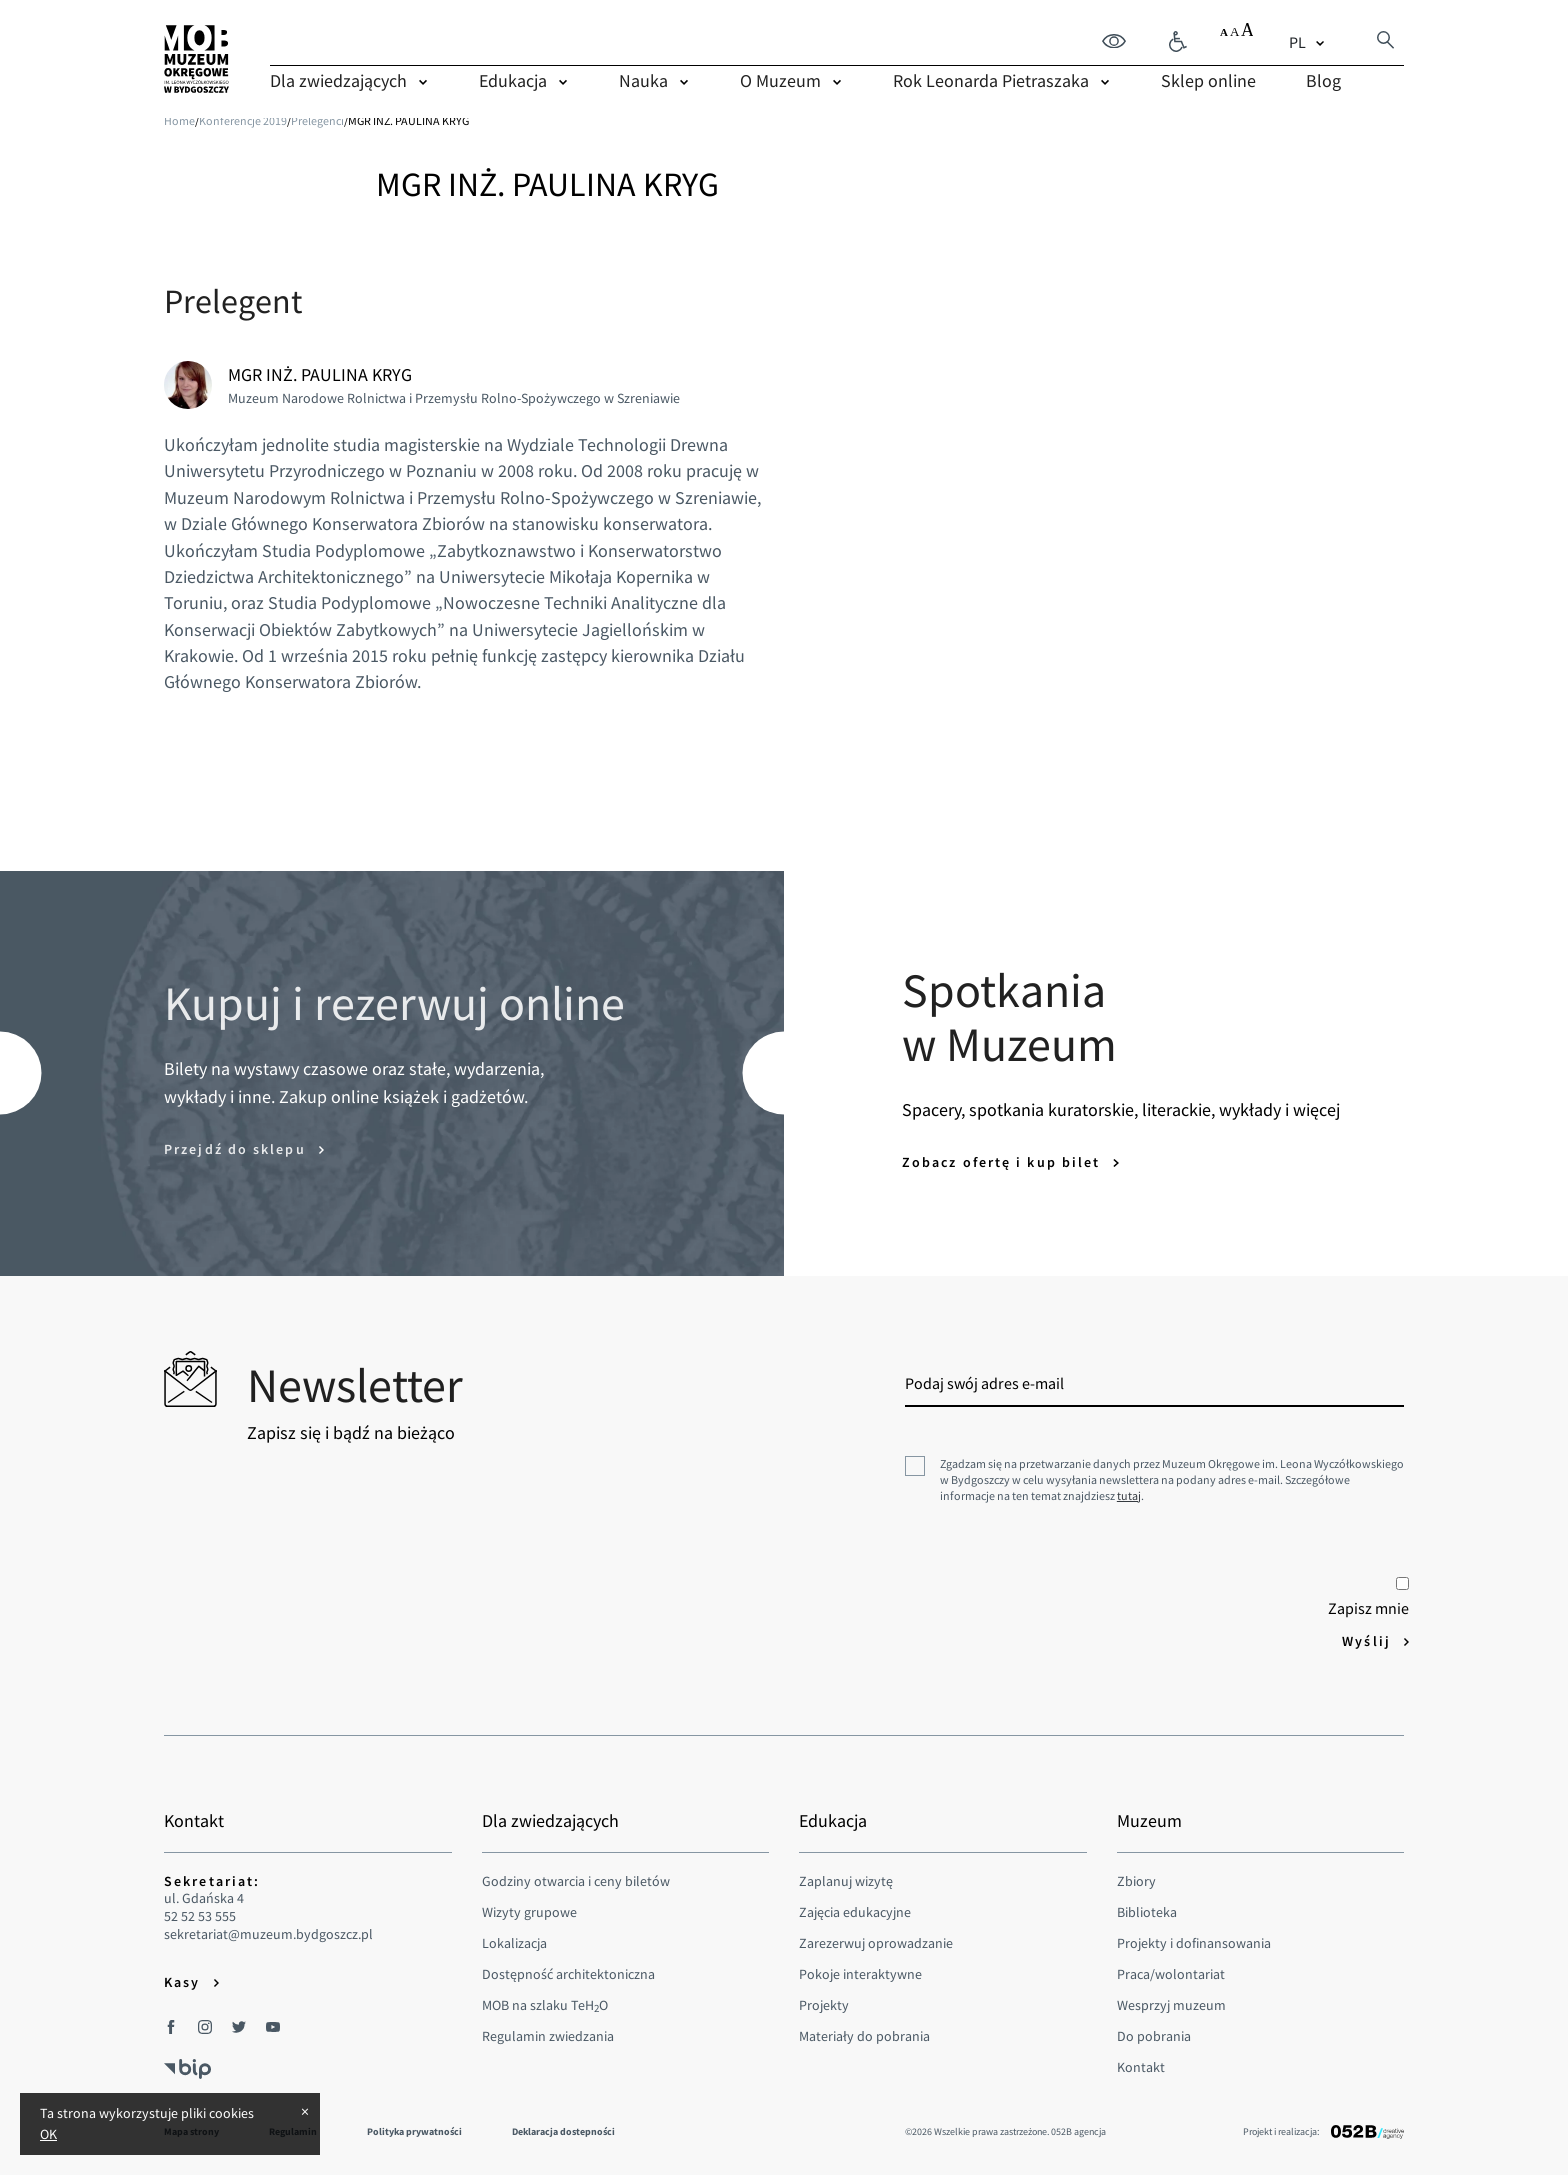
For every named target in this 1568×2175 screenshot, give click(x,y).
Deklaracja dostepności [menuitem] (563, 2131)
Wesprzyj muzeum (1171, 2005)
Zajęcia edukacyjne (855, 1912)
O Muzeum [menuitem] (780, 80)
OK (48, 2134)
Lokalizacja (514, 1943)
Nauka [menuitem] (643, 80)
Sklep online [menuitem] (1208, 80)
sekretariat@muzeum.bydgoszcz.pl (268, 1934)
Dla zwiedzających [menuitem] (338, 80)
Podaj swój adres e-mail (984, 1383)
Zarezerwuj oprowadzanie (876, 1943)
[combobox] (1309, 42)
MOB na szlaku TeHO (545, 2005)
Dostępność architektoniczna (568, 1974)
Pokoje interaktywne (860, 1974)
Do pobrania (1154, 2036)
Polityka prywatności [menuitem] (414, 2131)
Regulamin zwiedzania (548, 2036)
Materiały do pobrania (864, 2036)
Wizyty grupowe (529, 1912)
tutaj (1129, 1495)
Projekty (824, 2005)
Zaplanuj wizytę (846, 1881)
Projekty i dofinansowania (1194, 1943)
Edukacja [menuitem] (513, 80)
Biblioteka (1147, 1912)
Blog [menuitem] (1323, 80)
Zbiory (1136, 1881)
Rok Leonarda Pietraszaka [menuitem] (991, 80)
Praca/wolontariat (1171, 1974)
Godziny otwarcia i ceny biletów (576, 1881)
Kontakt (1141, 2067)
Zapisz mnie (1368, 1597)
